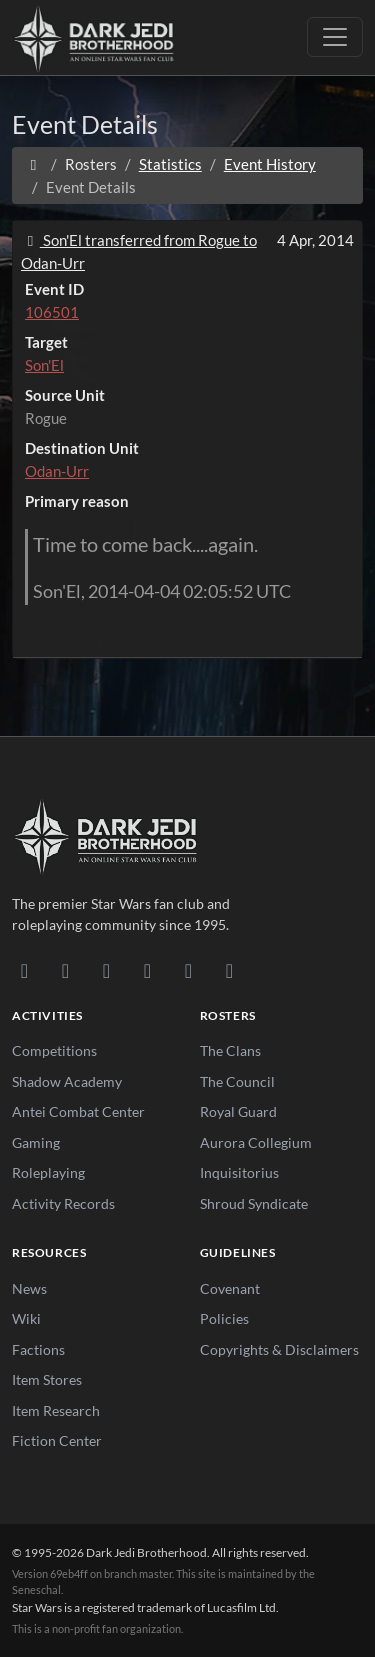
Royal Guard (238, 1111)
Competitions (54, 1050)
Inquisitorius (239, 1172)
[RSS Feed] (229, 970)
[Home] (33, 164)
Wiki (26, 1318)
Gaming (36, 1142)
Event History (270, 164)
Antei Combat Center (78, 1111)
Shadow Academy (67, 1081)
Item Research (56, 1410)
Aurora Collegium (256, 1142)
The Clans (230, 1050)
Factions (38, 1349)
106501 (52, 312)
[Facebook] (106, 970)
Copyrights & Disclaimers (279, 1349)
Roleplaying (48, 1172)
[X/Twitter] (188, 970)
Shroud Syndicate (254, 1203)
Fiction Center (57, 1440)
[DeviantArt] (65, 970)
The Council (237, 1081)
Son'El (44, 365)
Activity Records (63, 1203)
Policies (224, 1318)
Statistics (170, 164)
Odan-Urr (57, 471)
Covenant (230, 1288)
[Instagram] (147, 970)
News (29, 1288)
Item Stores (47, 1379)
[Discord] (24, 970)
